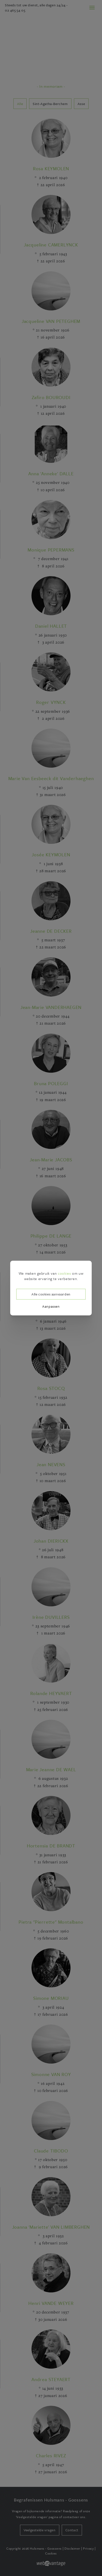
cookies (64, 1273)
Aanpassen (51, 1306)
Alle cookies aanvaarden (51, 1294)
